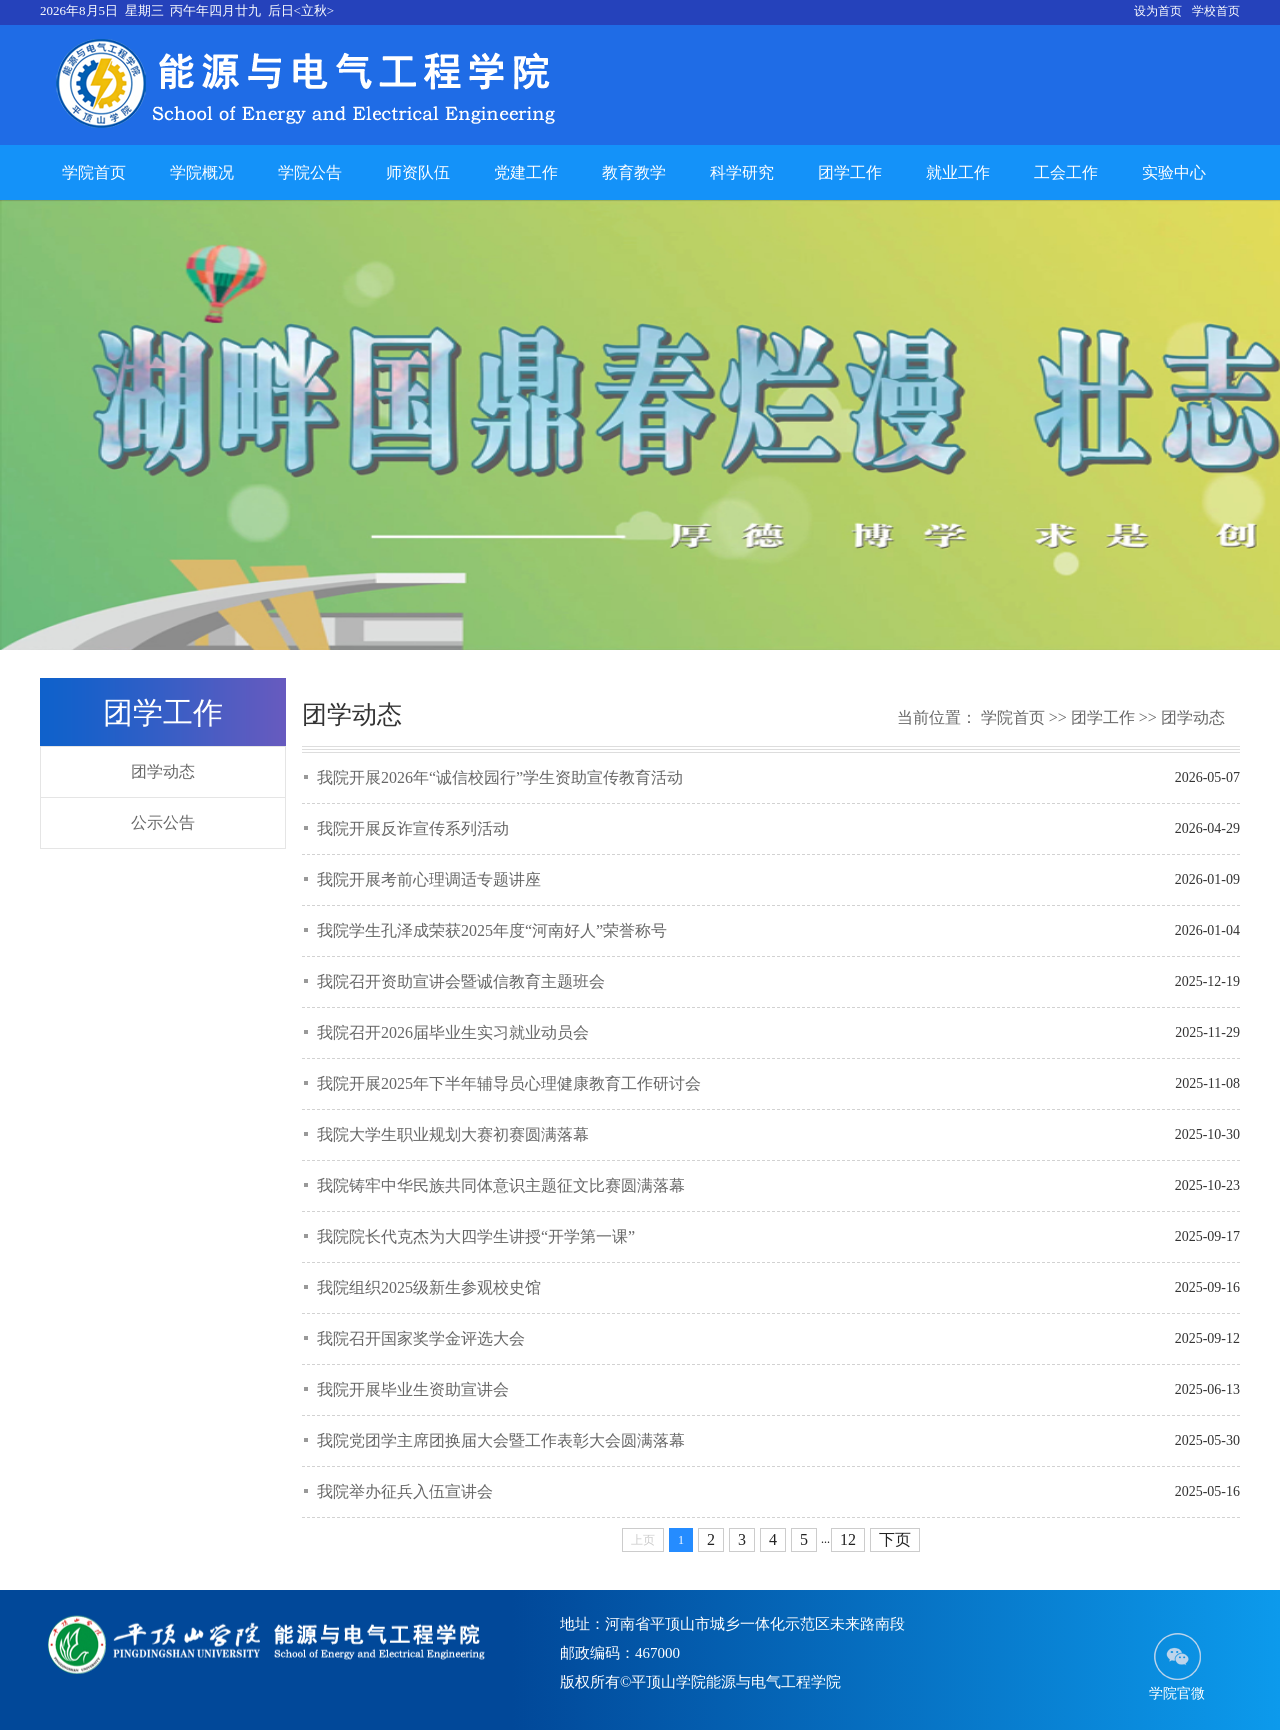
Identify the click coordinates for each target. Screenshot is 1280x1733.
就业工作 (958, 172)
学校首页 (1216, 11)
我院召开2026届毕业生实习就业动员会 (453, 1032)
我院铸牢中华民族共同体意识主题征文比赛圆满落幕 (501, 1185)
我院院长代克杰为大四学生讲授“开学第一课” (476, 1236)
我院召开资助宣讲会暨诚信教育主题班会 (461, 981)
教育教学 (634, 172)
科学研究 (742, 172)
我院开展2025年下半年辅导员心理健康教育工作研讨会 (509, 1083)
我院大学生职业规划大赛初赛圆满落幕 (453, 1134)
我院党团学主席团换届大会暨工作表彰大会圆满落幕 (501, 1440)
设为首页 (1158, 11)
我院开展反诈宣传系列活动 (413, 828)
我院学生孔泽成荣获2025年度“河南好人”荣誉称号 (492, 930)
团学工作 (850, 172)
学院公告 (310, 172)
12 (848, 1539)
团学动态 (163, 771)
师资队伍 (418, 172)
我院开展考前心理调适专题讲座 (429, 879)
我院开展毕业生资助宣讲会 (413, 1389)
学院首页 (94, 172)
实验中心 (1174, 172)
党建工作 (526, 172)
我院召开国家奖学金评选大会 (421, 1338)
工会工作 (1066, 172)
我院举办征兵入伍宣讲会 (405, 1491)
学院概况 (202, 172)
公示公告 (163, 822)
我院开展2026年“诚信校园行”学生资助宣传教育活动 (500, 777)
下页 (895, 1539)
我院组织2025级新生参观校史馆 (429, 1287)
